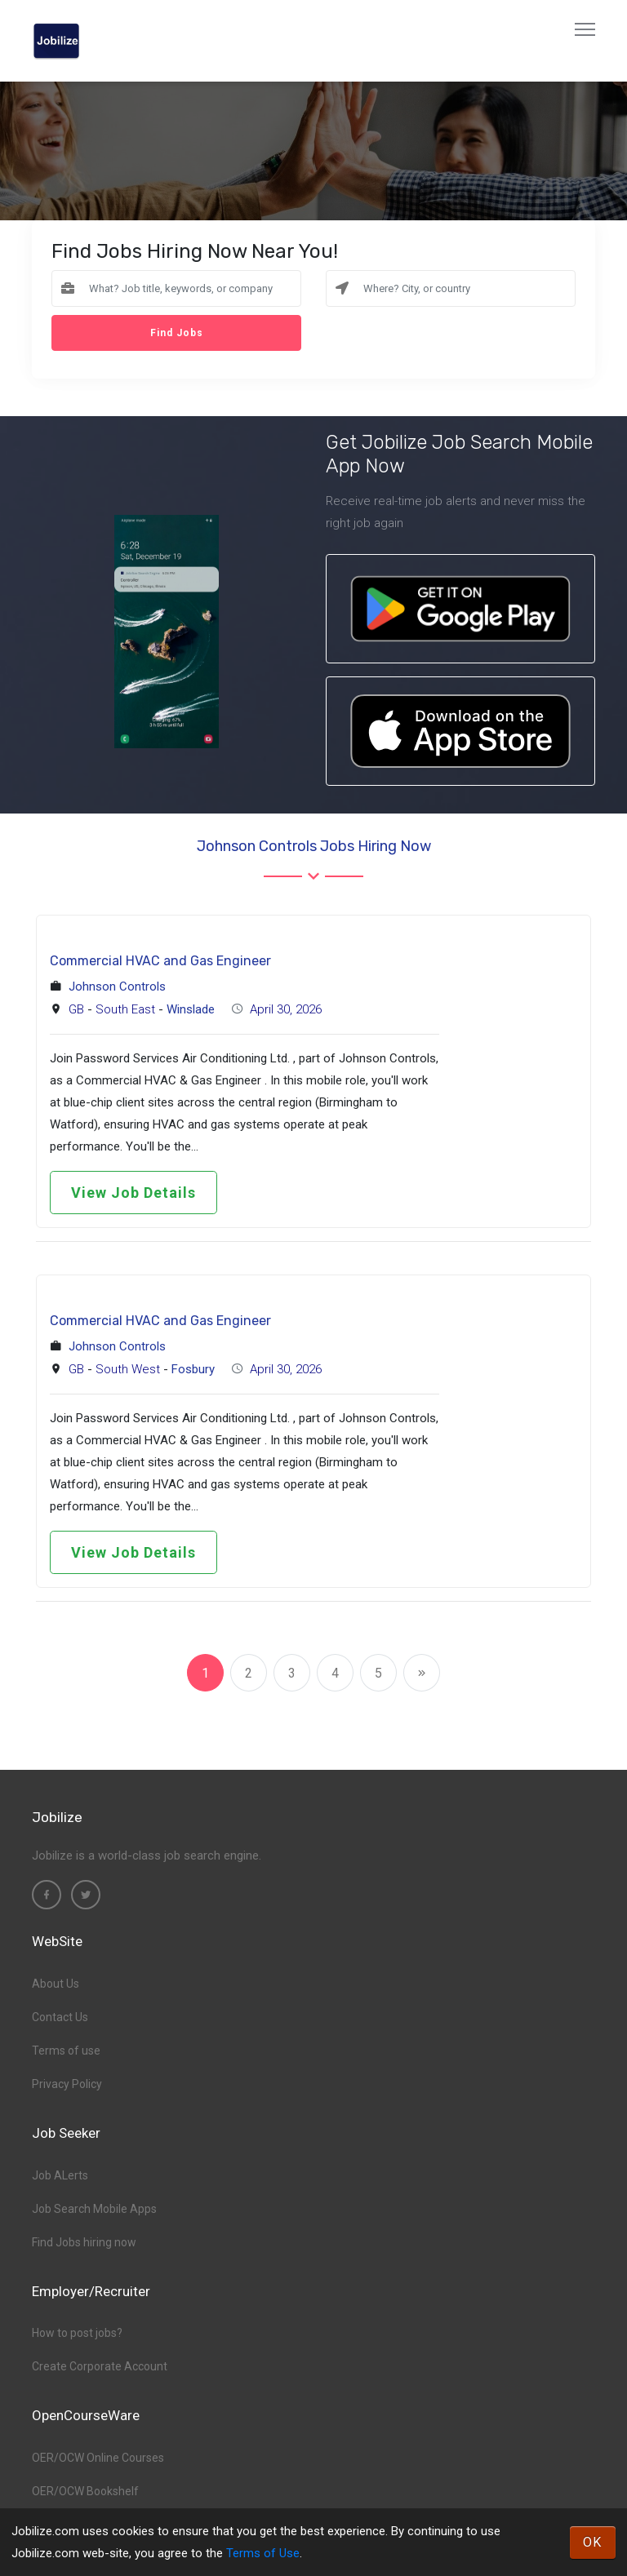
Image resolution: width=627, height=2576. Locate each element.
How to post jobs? (77, 2332)
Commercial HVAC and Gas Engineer (160, 961)
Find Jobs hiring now (84, 2242)
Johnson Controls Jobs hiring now (314, 846)
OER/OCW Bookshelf (85, 2491)
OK (593, 2542)
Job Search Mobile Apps (94, 2208)
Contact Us (60, 2017)
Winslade (191, 1009)
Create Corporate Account (99, 2366)
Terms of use (66, 2050)
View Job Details (133, 1192)
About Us (55, 1983)
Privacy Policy (67, 2084)
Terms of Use (263, 2553)
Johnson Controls (117, 986)
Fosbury (193, 1369)
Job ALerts (60, 2175)
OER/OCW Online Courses (98, 2457)
